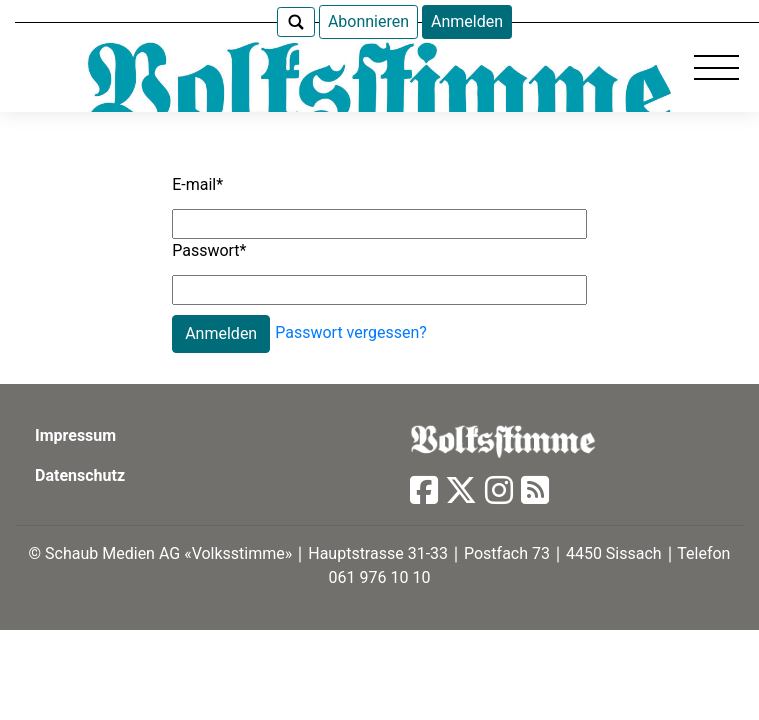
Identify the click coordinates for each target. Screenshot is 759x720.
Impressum (75, 435)
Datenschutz (80, 475)
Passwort (209, 250)
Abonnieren (368, 21)
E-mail (197, 184)
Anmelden (467, 21)
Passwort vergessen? (351, 332)
